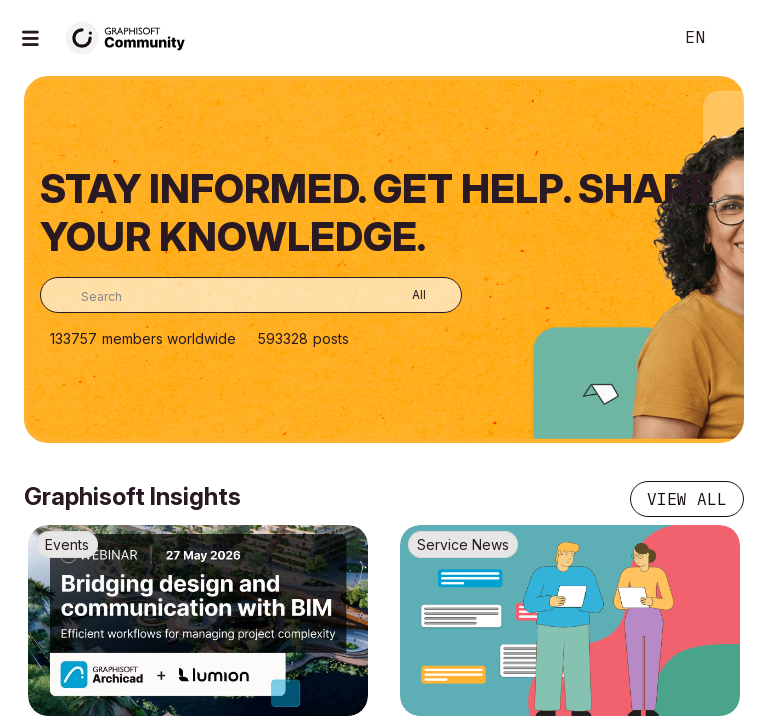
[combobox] (251, 295)
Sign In (736, 38)
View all (687, 499)
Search (635, 38)
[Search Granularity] (404, 295)
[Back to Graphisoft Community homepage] (132, 36)
